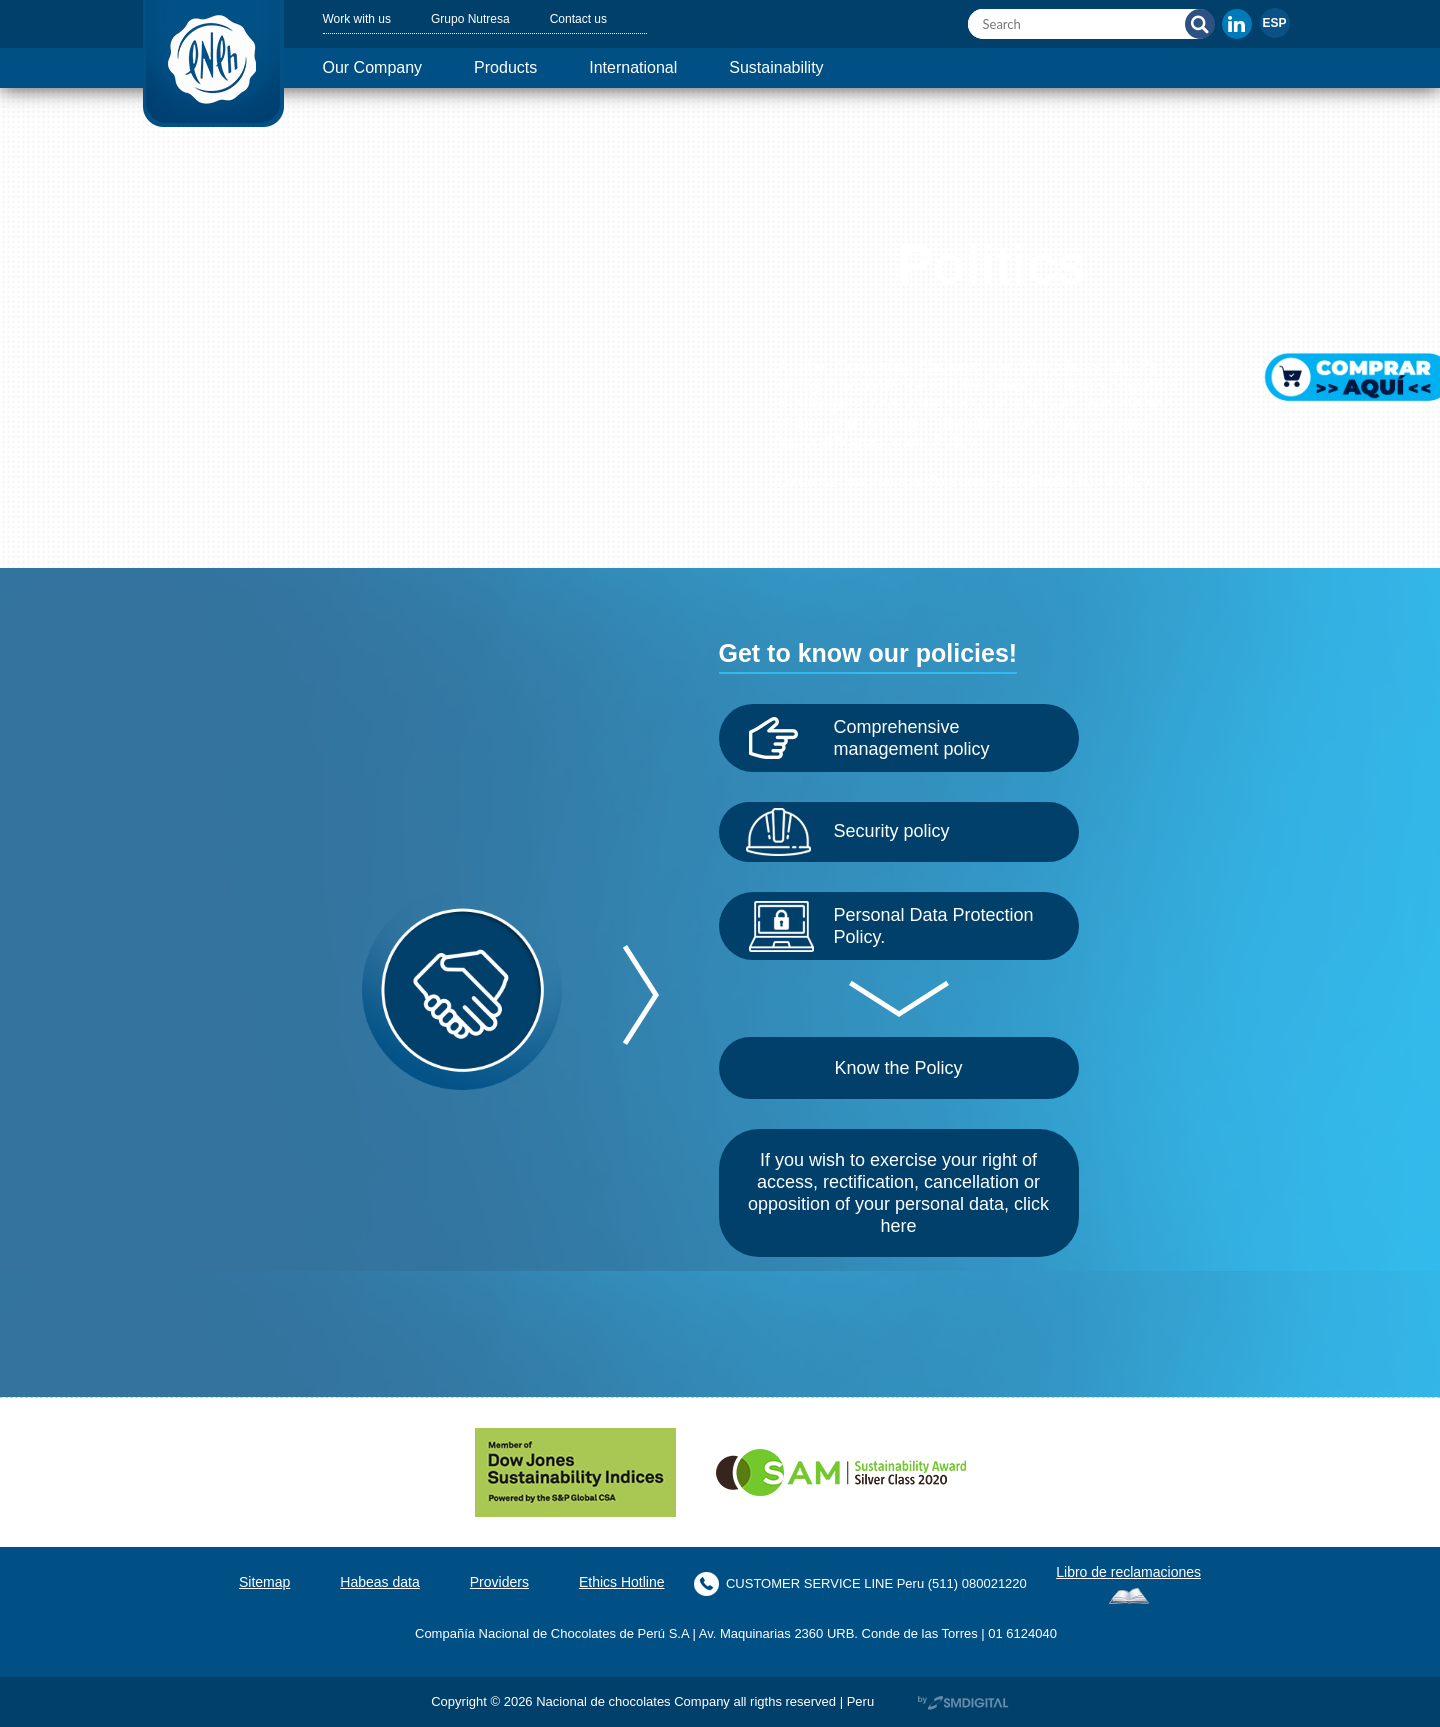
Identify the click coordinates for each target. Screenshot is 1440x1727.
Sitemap (240, 1582)
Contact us (604, 19)
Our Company (379, 67)
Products (524, 67)
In (1237, 24)
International (665, 67)
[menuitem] (1275, 23)
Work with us (362, 19)
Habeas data (363, 1582)
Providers (489, 1582)
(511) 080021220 (988, 1583)
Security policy (899, 831)
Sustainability (823, 67)
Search (1200, 24)
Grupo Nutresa (486, 19)
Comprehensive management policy (925, 738)
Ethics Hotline (622, 1582)
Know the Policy (899, 1068)
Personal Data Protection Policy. (912, 926)
